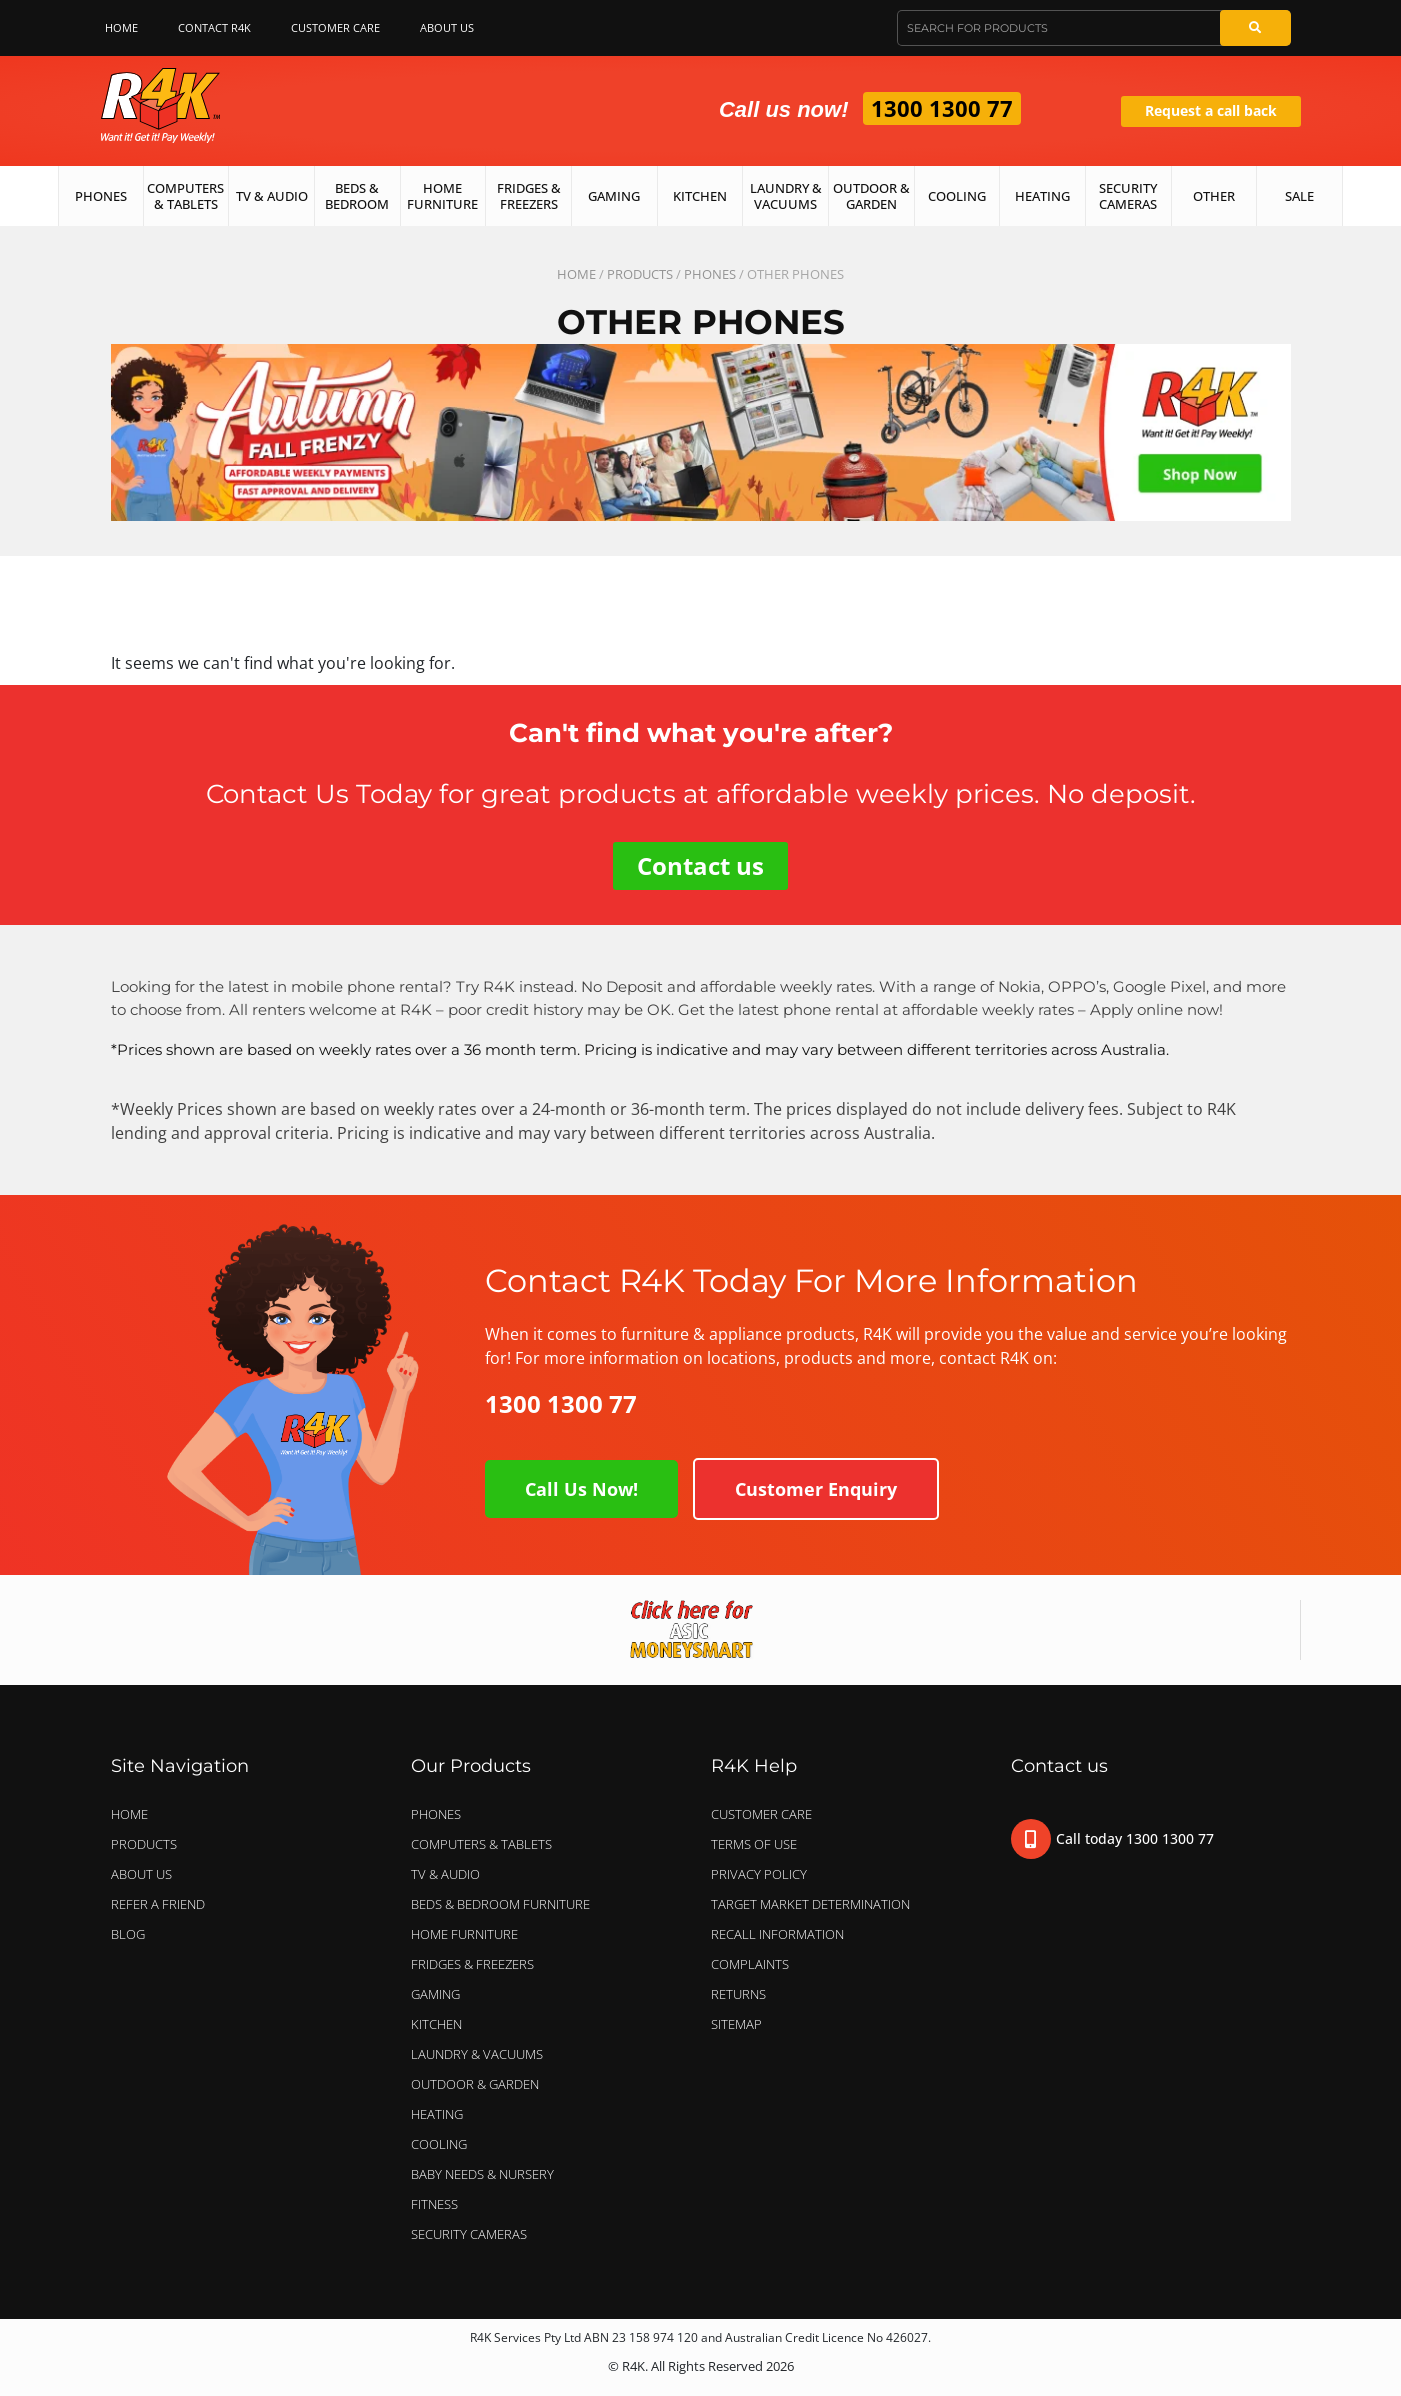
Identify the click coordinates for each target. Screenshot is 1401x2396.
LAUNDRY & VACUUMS (482, 2054)
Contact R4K (214, 27)
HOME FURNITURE (464, 1934)
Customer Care (335, 27)
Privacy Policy (759, 1874)
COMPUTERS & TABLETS (486, 1844)
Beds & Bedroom (357, 196)
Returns (738, 1994)
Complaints (750, 1964)
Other (1214, 196)
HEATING (437, 2114)
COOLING (439, 2144)
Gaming (614, 196)
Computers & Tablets (185, 196)
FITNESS (434, 2204)
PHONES (710, 274)
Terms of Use (754, 1844)
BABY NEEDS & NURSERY (482, 2174)
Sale (1299, 196)
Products (640, 274)
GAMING (435, 1994)
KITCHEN (436, 2024)
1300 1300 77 (942, 108)
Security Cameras (1128, 196)
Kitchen (700, 196)
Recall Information (777, 1934)
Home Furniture (442, 196)
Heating (1042, 196)
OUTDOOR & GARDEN (480, 2084)
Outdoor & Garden (871, 196)
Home (121, 27)
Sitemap (736, 2024)
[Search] (1255, 28)
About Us (452, 28)
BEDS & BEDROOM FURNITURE (505, 1904)
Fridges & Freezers (529, 196)
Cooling (957, 196)
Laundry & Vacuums (786, 196)
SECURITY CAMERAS (469, 2234)
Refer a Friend (158, 1904)
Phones (101, 196)
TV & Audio (272, 196)
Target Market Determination (810, 1904)
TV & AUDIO (450, 1874)
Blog (128, 1934)
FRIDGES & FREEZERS (472, 1964)
